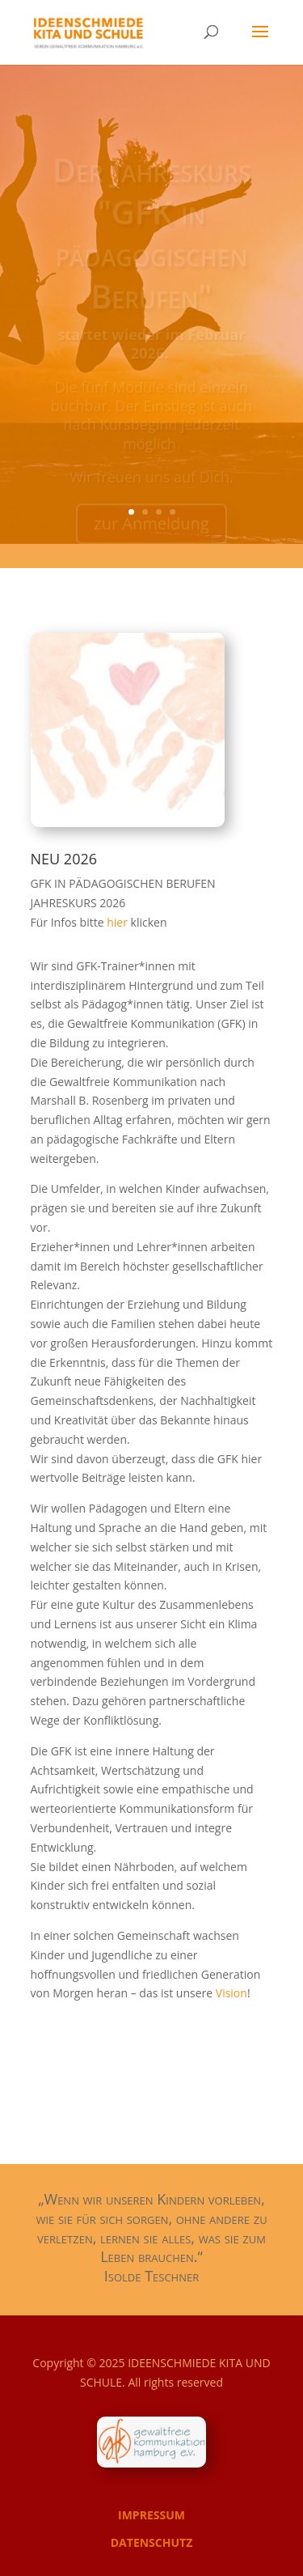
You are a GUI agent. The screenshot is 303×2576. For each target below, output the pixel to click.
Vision (231, 1993)
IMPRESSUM (151, 2515)
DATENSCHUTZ (152, 2542)
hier (118, 922)
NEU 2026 (64, 858)
